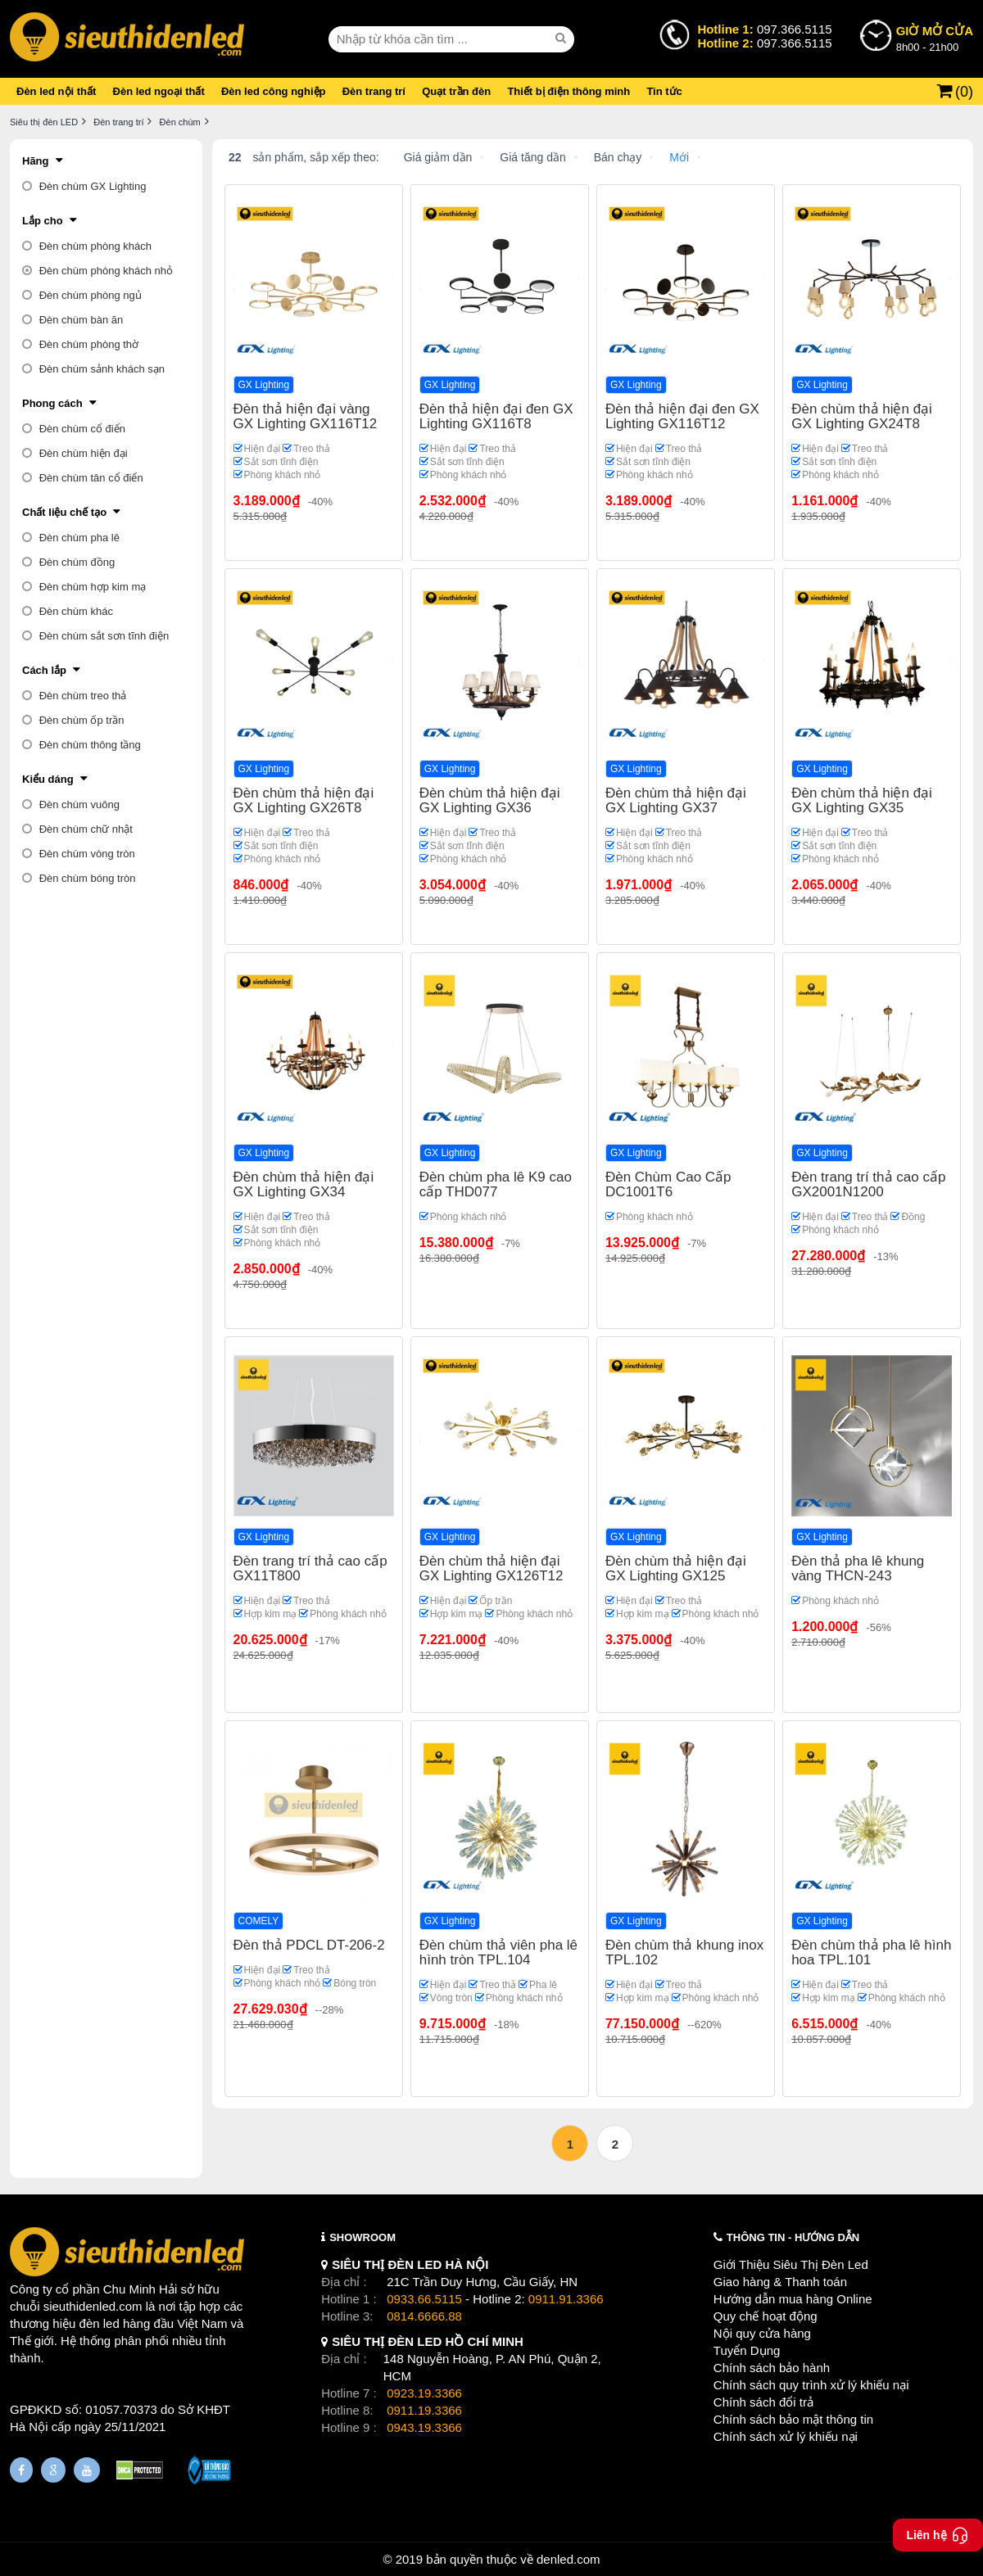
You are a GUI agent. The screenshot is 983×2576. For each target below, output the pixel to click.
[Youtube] (87, 2470)
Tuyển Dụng (746, 2350)
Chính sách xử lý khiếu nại (785, 2436)
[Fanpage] (21, 2470)
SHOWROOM (362, 2237)
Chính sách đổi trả (763, 2402)
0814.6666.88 (424, 2316)
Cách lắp (44, 670)
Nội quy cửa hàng (762, 2333)
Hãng (35, 161)
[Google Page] (53, 2470)
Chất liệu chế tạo (64, 512)
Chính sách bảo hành (771, 2368)
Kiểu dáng (48, 779)
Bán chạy (618, 157)
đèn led (99, 2323)
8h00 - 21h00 (934, 37)
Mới (679, 157)
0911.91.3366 (566, 2299)
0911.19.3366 (424, 2410)
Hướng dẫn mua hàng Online (792, 2299)
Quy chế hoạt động (765, 2316)
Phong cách (52, 403)
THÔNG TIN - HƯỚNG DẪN (793, 2237)
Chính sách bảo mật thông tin (793, 2419)
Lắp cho (42, 221)
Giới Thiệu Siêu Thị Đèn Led (790, 2264)
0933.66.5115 (424, 2299)
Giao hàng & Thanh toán (780, 2282)
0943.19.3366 (424, 2427)
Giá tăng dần (532, 157)
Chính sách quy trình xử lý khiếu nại (811, 2385)
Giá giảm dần (438, 157)
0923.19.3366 (424, 2393)
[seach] (562, 38)
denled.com (568, 2559)
